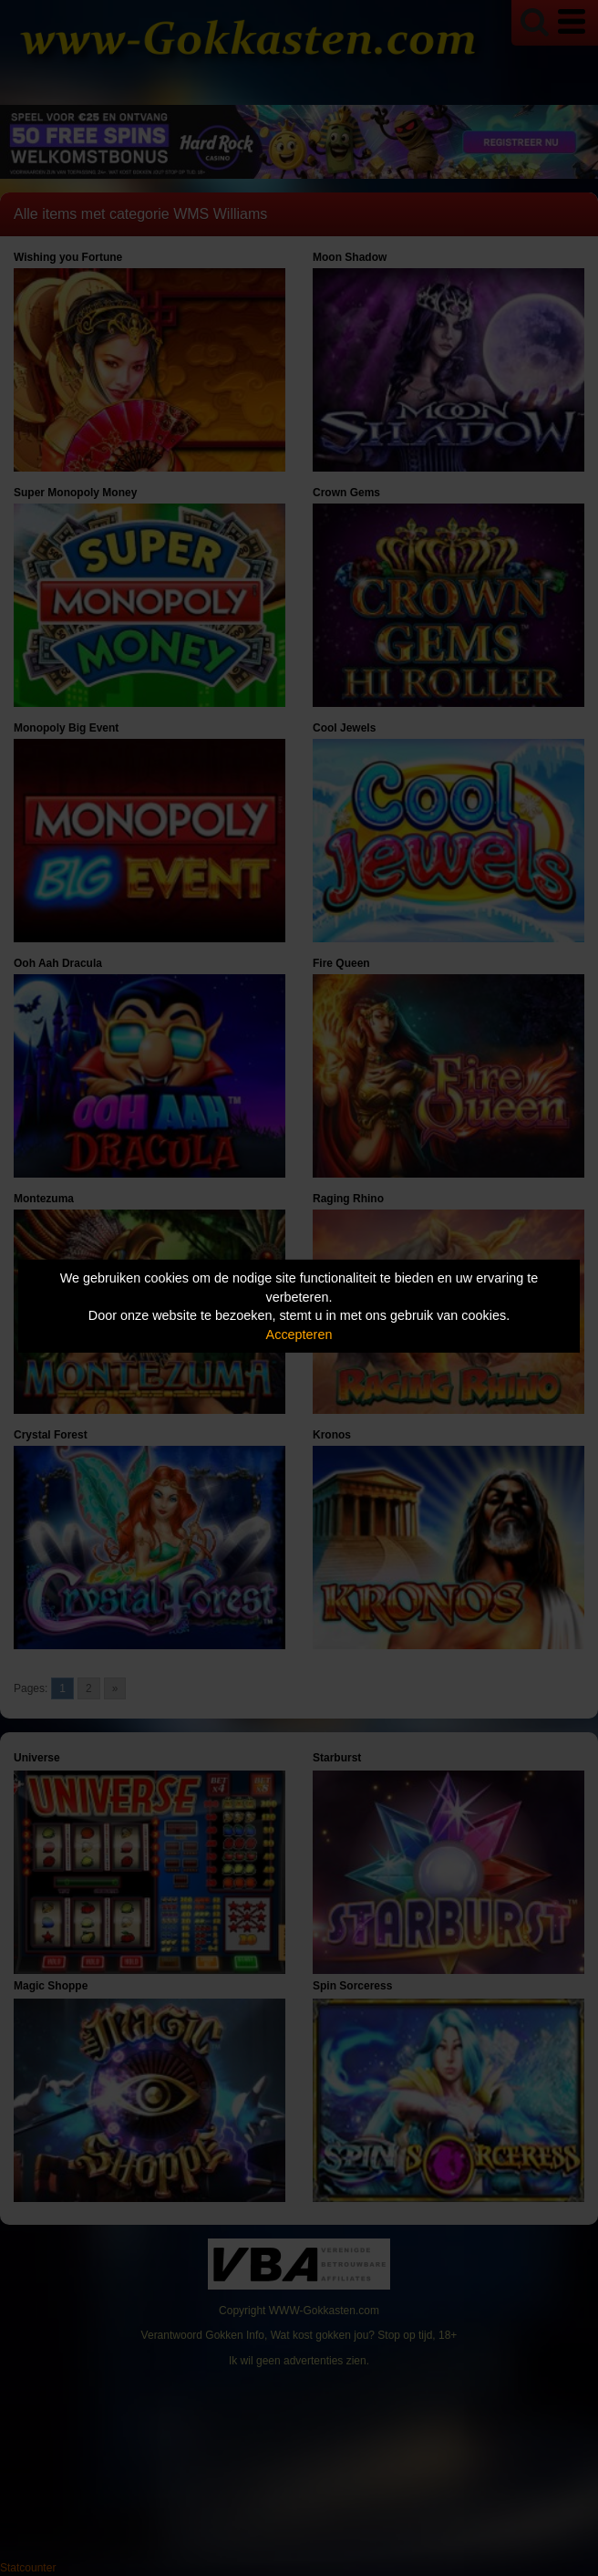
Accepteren (299, 1334)
